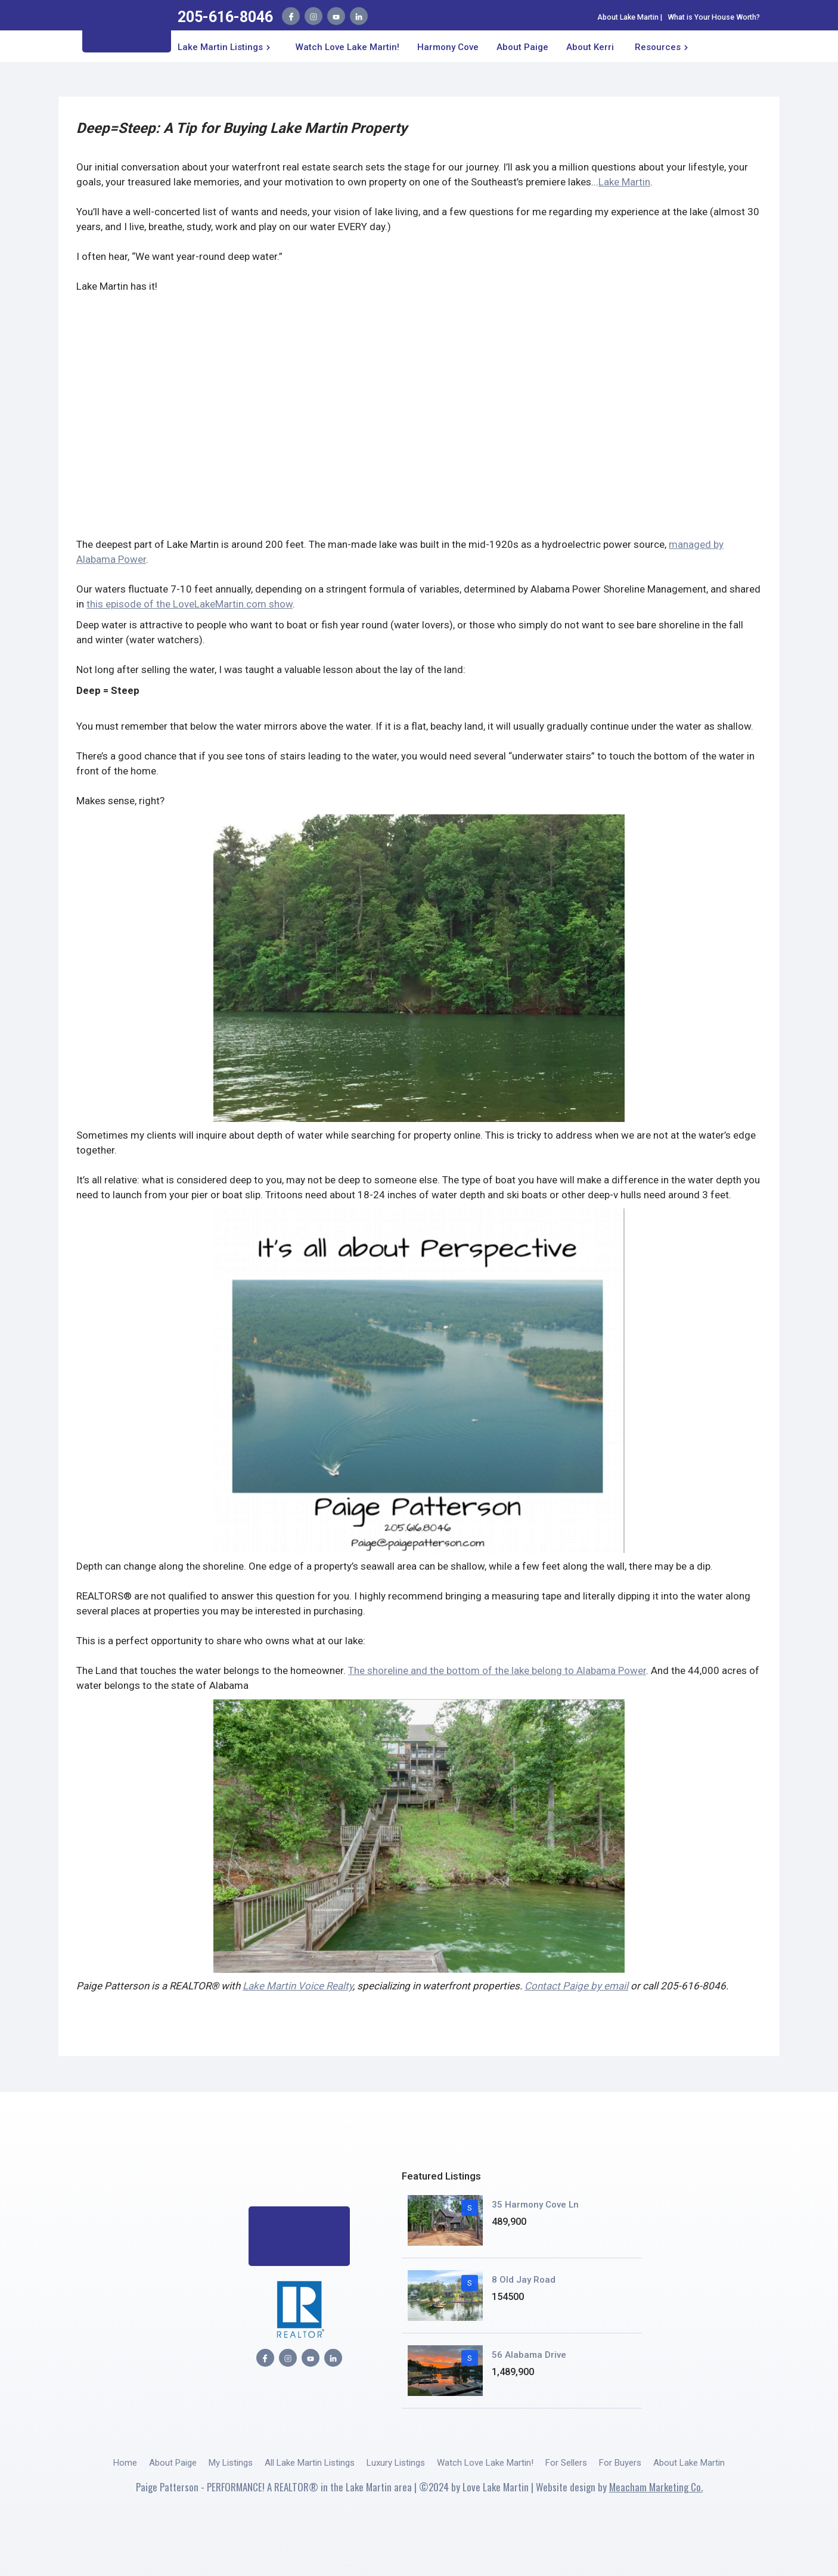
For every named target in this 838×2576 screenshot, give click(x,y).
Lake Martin (624, 182)
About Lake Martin (628, 17)
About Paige (173, 2462)
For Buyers (620, 2462)
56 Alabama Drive (529, 2354)
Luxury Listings (396, 2462)
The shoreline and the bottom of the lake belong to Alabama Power (497, 1670)
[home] (126, 29)
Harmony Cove (448, 47)
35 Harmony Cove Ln (535, 2204)
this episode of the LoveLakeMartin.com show (189, 604)
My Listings (231, 2462)
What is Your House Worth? (714, 17)
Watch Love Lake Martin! (347, 47)
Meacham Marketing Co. (656, 2486)
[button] (226, 46)
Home (125, 2462)
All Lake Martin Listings (310, 2462)
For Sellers (566, 2462)
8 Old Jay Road (523, 2279)
